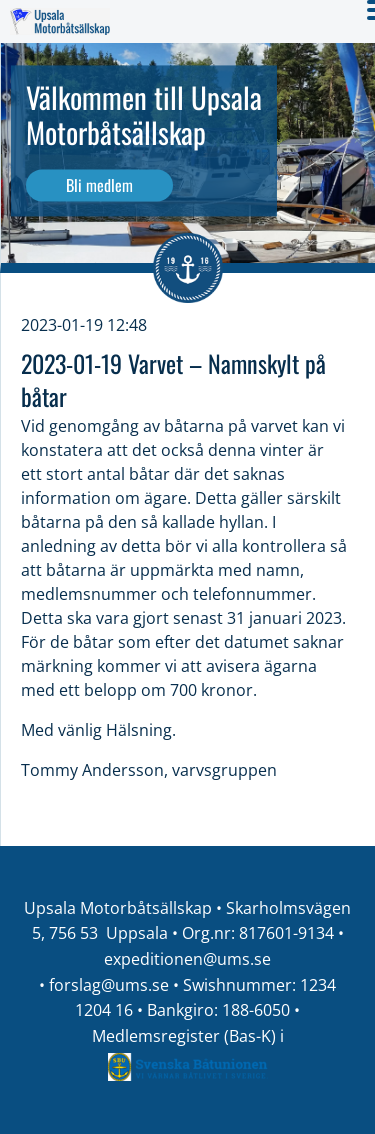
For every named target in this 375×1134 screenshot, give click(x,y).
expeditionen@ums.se (187, 959)
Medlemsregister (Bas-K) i (188, 1036)
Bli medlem (99, 185)
